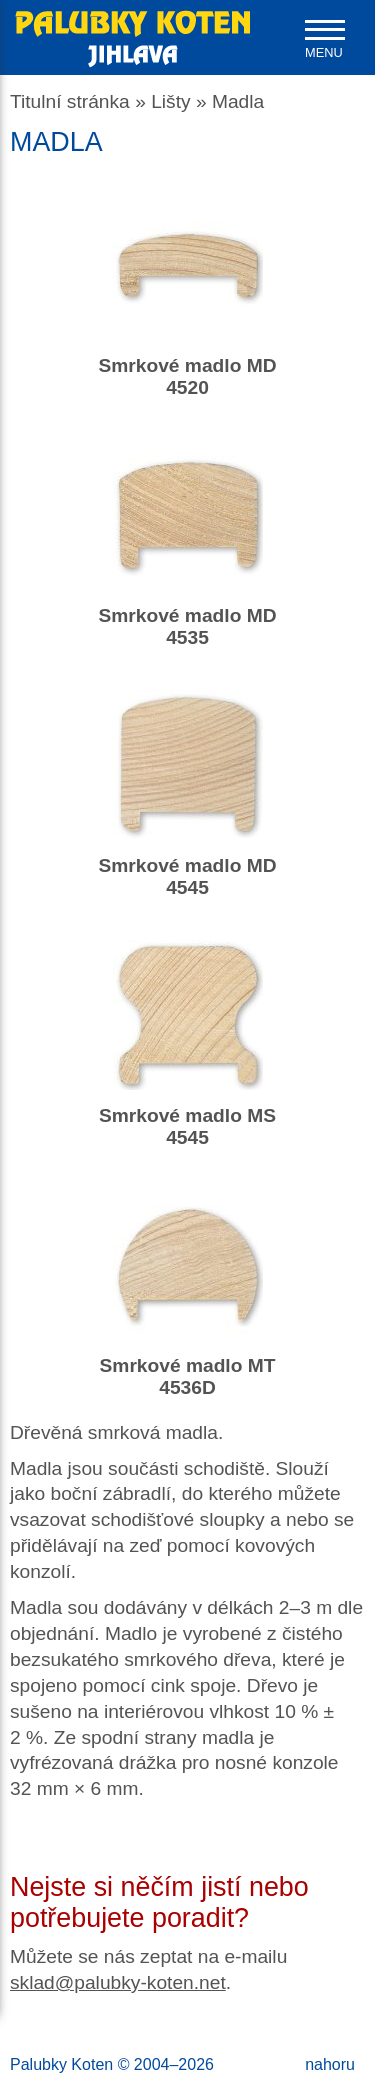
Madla (238, 101)
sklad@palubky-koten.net (118, 1982)
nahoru (330, 2064)
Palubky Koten (61, 2064)
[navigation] (325, 40)
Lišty (170, 101)
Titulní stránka (70, 101)
